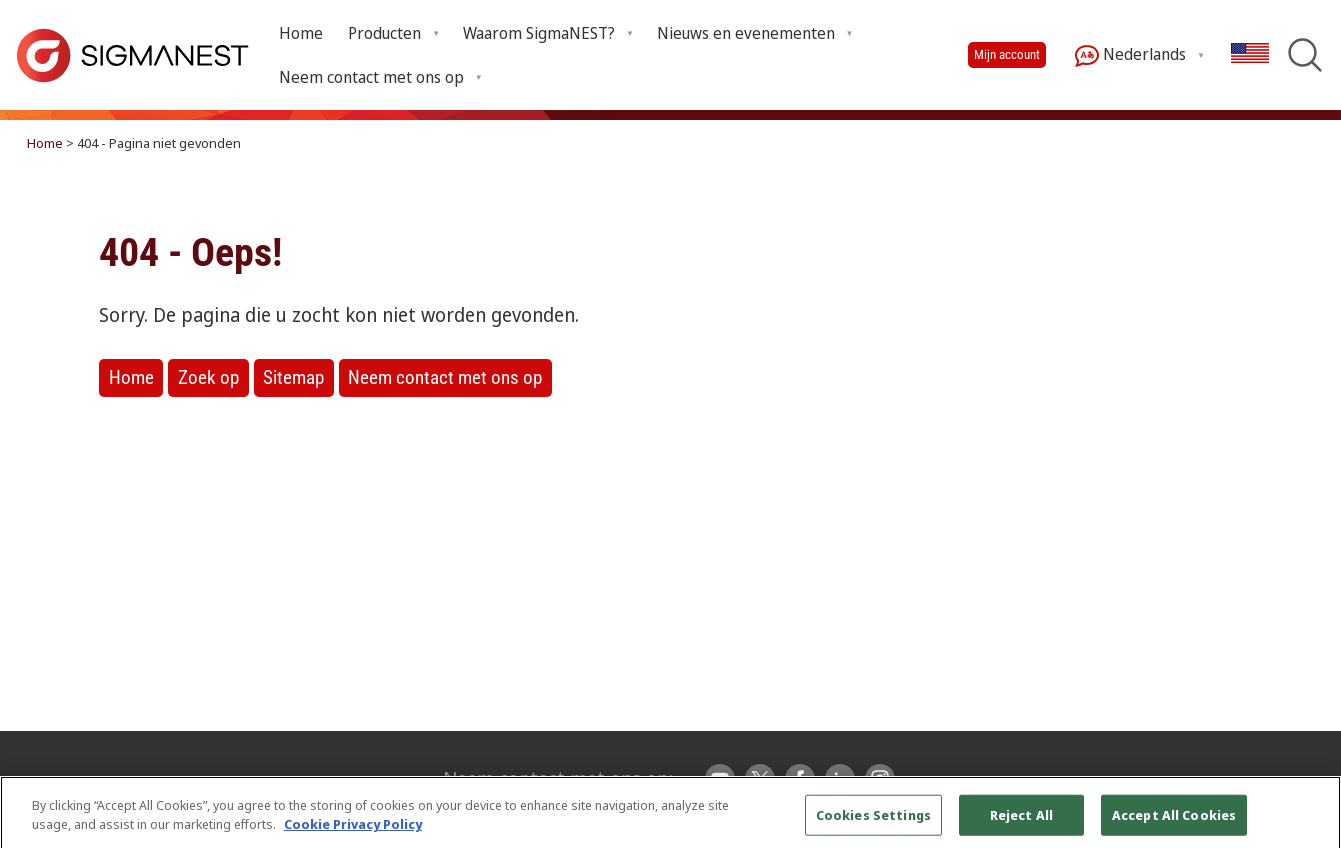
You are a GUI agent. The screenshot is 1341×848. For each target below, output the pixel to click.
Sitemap (293, 377)
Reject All (1021, 823)
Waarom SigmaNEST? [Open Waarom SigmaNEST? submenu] (539, 33)
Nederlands (1130, 55)
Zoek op (208, 377)
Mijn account (1007, 54)
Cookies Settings (873, 823)
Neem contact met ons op (445, 377)
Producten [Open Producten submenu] (384, 33)
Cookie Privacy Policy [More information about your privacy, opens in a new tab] (353, 833)
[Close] (1309, 823)
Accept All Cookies (1174, 823)
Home (301, 33)
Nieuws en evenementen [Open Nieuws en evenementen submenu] (746, 33)
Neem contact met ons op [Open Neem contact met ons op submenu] (371, 77)
